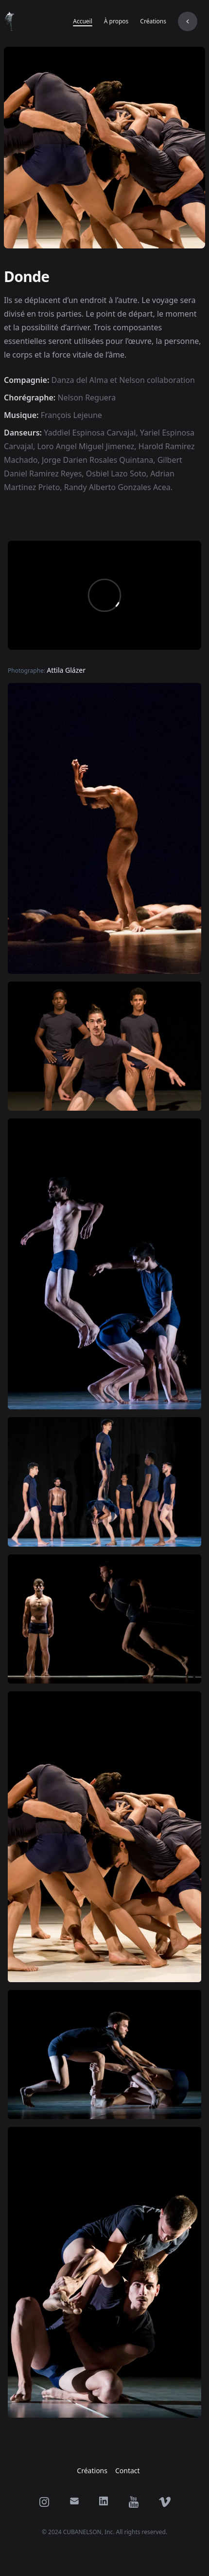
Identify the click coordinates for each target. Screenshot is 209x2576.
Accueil (82, 21)
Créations (153, 21)
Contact (127, 2470)
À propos (116, 21)
